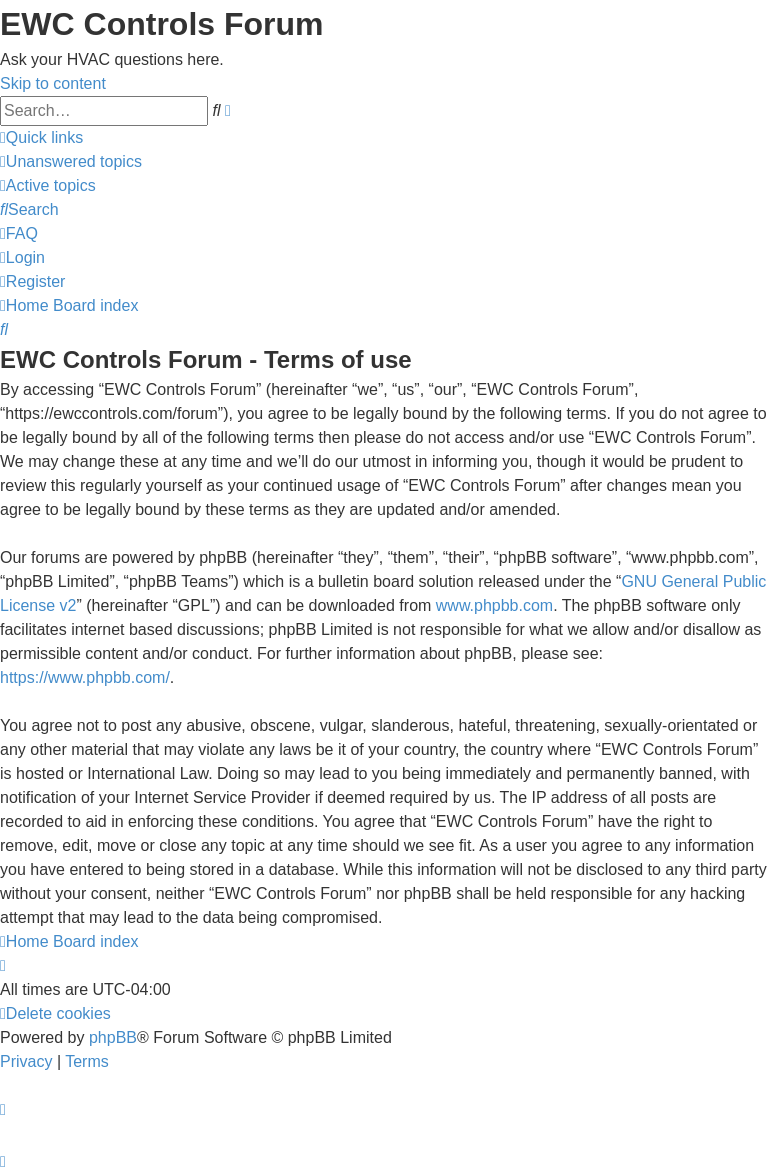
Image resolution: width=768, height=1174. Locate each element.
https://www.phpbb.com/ (85, 677)
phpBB (113, 1037)
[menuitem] (71, 161)
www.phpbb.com (494, 605)
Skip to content (53, 83)
